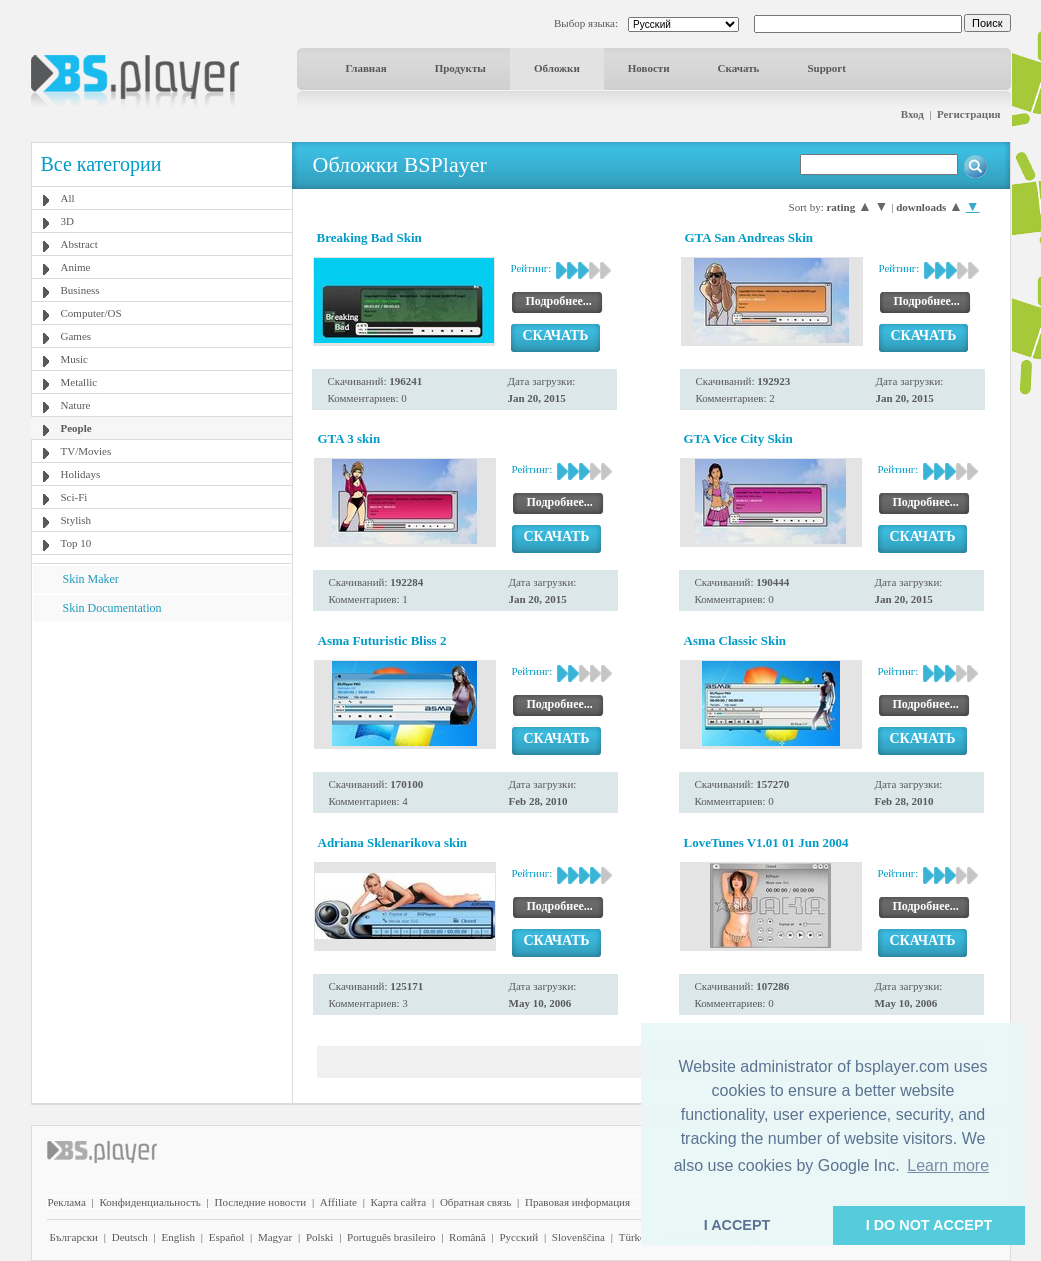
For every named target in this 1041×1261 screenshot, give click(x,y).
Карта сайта (399, 1202)
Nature (76, 405)
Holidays (81, 474)
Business (80, 290)
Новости (649, 68)
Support (826, 68)
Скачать (739, 68)
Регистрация (968, 114)
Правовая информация (577, 1202)
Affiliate (338, 1202)
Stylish (76, 520)
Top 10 (76, 543)
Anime (76, 267)
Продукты (460, 68)
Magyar (275, 1237)
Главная (366, 68)
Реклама (67, 1202)
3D (67, 221)
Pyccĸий (518, 1237)
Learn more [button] (948, 1165)
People (76, 428)
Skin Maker (91, 579)
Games (76, 336)
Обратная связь (475, 1202)
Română (467, 1237)
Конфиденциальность (150, 1202)
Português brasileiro (391, 1237)
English (178, 1237)
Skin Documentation (112, 608)
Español (226, 1237)
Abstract (79, 244)
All (68, 198)
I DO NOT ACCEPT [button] (929, 1225)
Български (74, 1237)
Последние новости (260, 1202)
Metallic (79, 382)
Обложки (557, 68)
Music (75, 359)
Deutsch (130, 1237)
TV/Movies (86, 451)
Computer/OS (91, 313)
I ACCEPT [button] (737, 1225)
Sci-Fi (74, 497)
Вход (912, 114)
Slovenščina (578, 1237)
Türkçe (634, 1237)
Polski (320, 1237)
